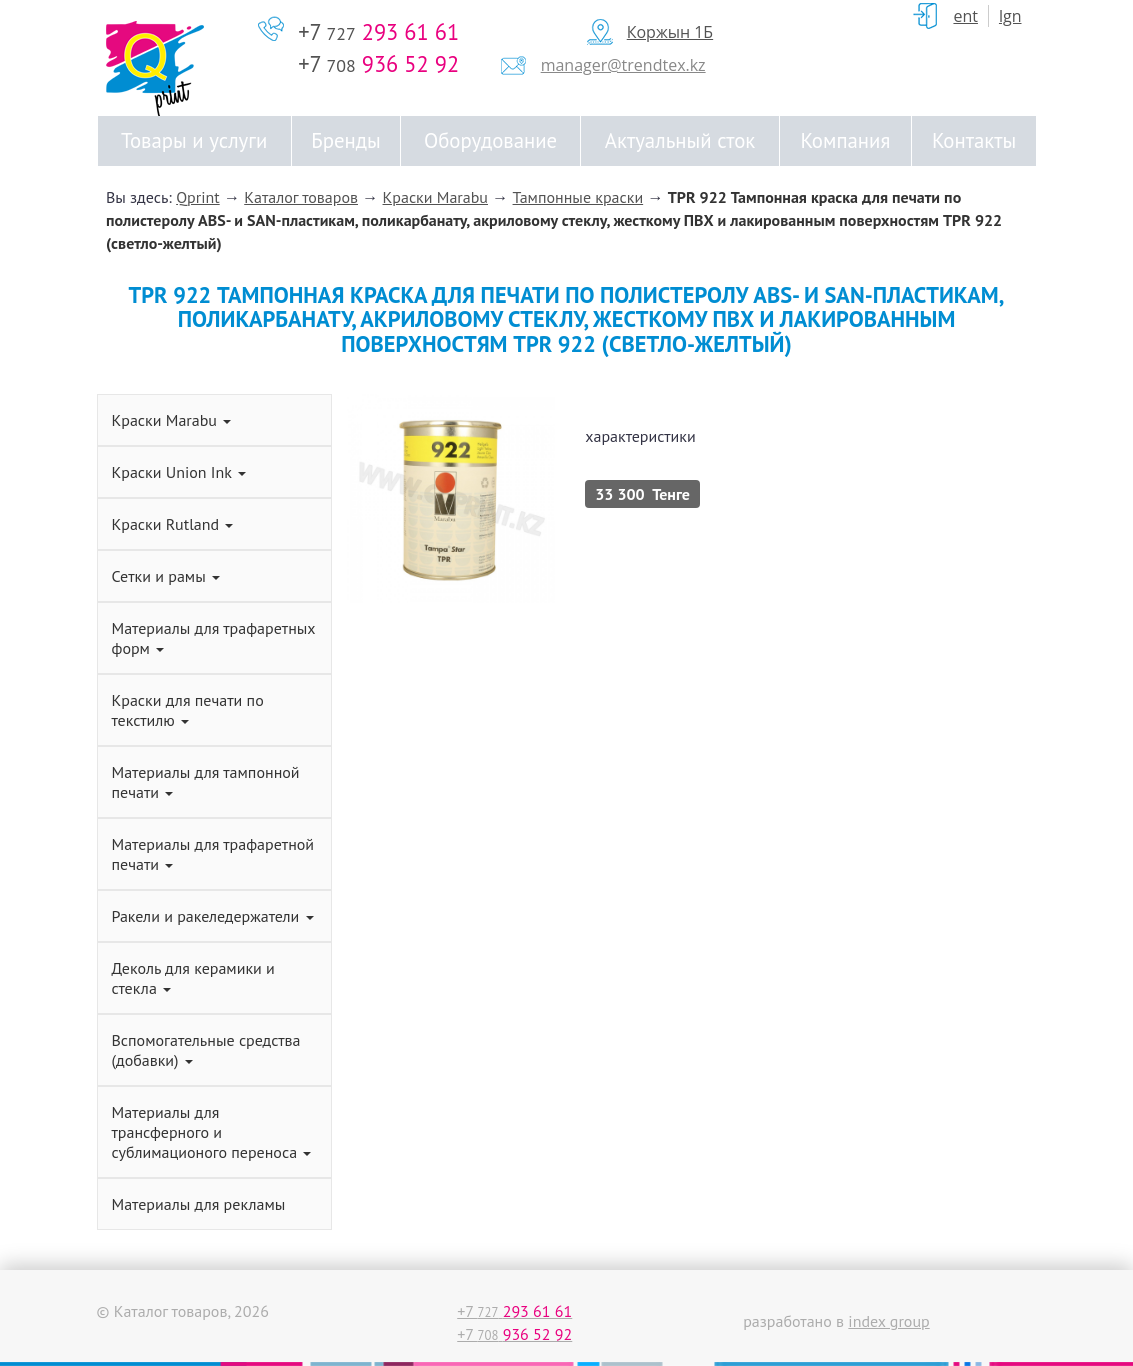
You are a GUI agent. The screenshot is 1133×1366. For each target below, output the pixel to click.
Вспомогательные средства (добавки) (206, 1050)
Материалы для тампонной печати (206, 782)
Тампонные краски (578, 197)
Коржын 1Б (670, 32)
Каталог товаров (301, 197)
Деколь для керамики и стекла (193, 978)
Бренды (345, 140)
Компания (846, 140)
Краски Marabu (435, 197)
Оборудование (490, 140)
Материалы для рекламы (199, 1204)
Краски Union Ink (179, 472)
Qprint (198, 197)
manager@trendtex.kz (623, 65)
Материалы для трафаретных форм (214, 638)
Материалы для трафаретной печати (213, 854)
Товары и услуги (194, 140)
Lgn (1010, 16)
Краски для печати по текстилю (188, 710)
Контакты (974, 140)
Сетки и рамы (166, 576)
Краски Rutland (173, 524)
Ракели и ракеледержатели (213, 916)
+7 (378, 31)
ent (965, 16)
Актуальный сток (680, 140)
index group (888, 1321)
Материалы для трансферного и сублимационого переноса (212, 1132)
